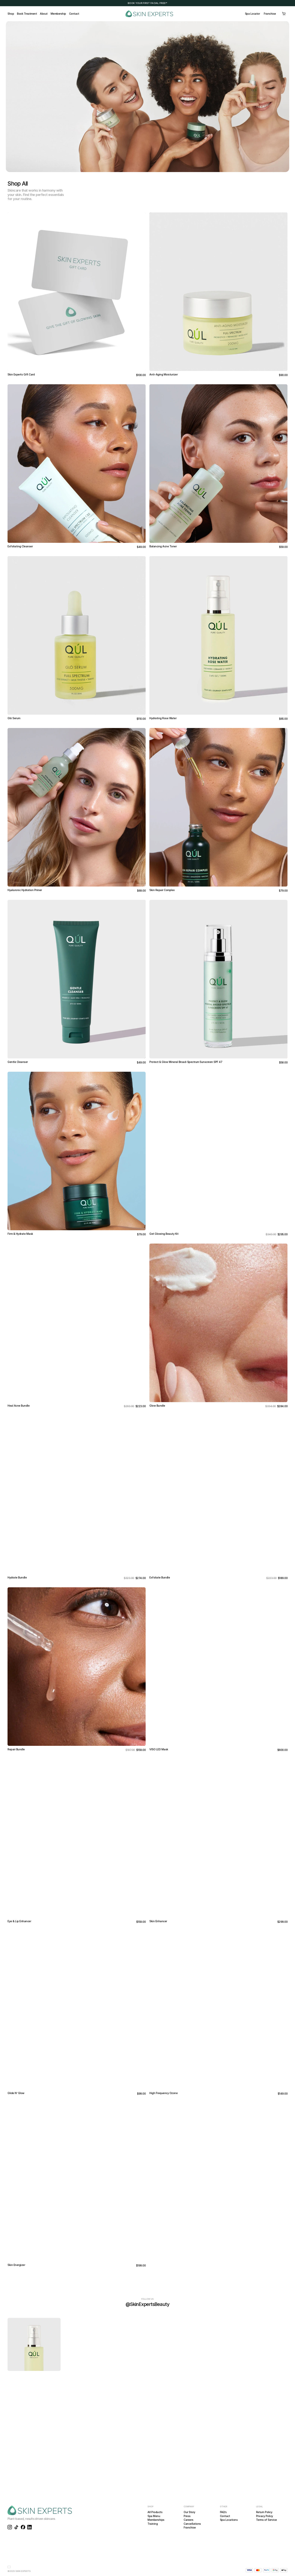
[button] (10, 2567)
